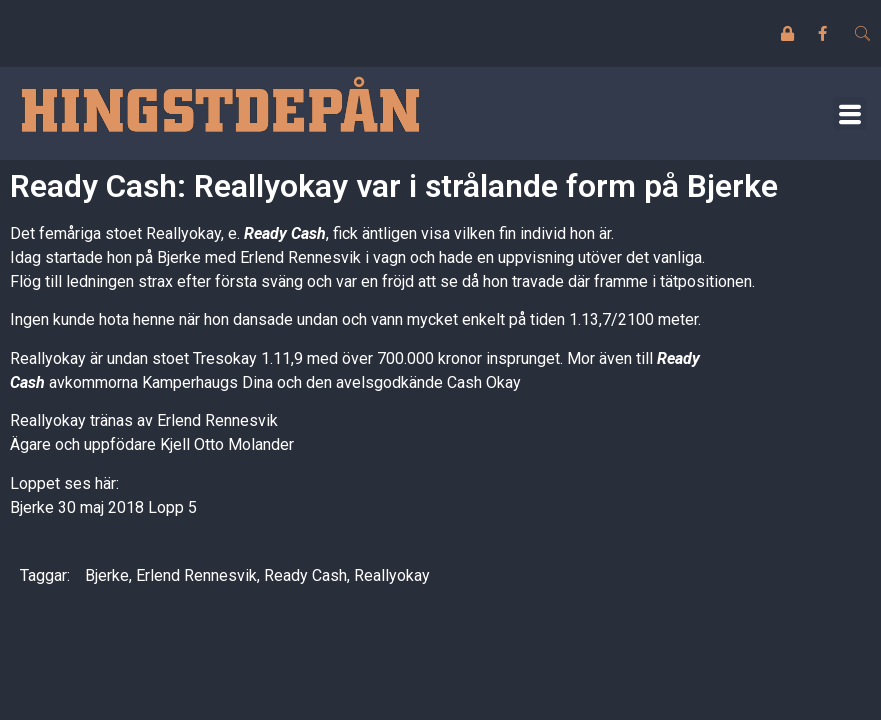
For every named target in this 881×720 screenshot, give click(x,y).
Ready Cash (285, 233)
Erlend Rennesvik (196, 575)
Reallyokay (392, 575)
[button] (849, 113)
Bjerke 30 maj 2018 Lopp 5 (103, 507)
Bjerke (107, 575)
